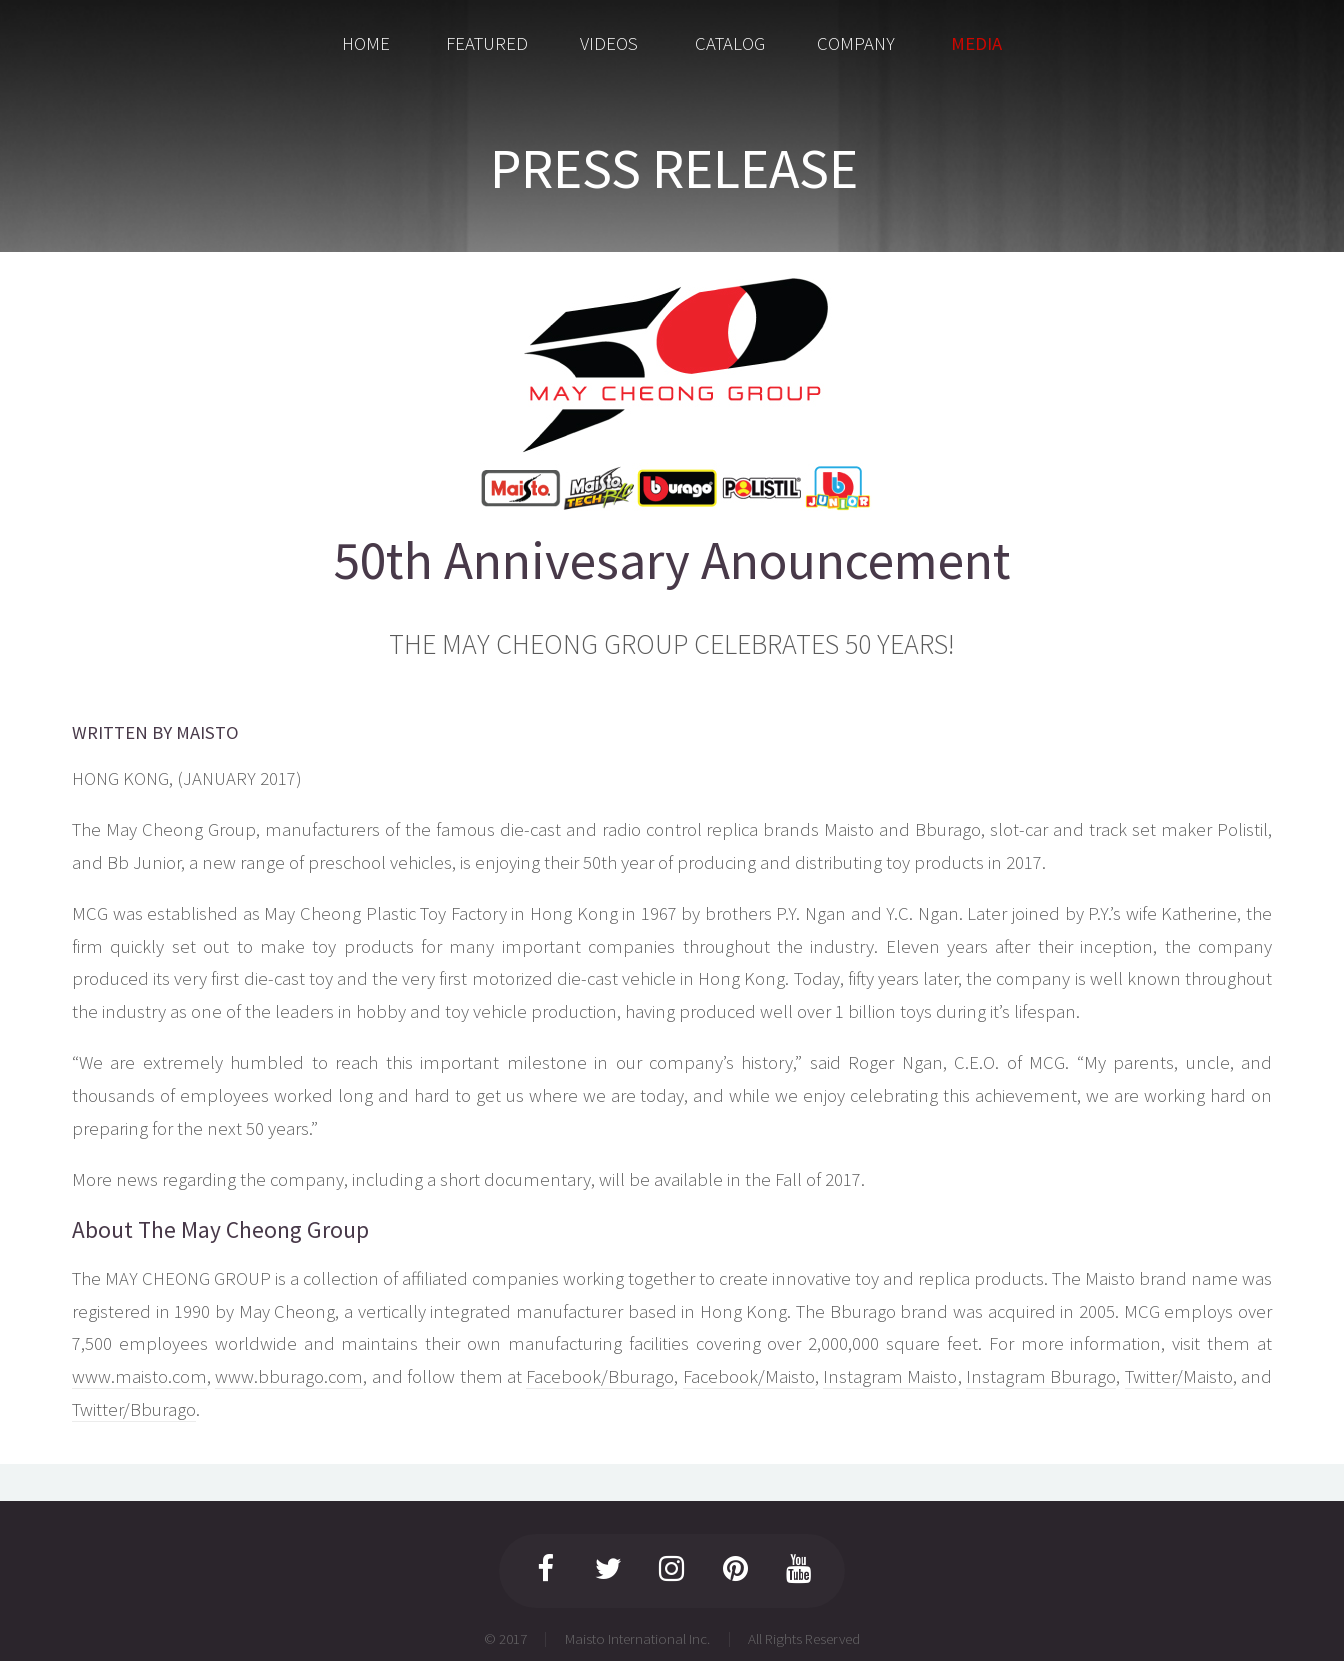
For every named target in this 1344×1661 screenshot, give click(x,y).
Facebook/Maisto (749, 1376)
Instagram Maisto (890, 1376)
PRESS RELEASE (674, 168)
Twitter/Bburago (134, 1409)
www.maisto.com (139, 1376)
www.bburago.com (289, 1376)
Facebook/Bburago (600, 1376)
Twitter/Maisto (1179, 1376)
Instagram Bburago (1041, 1376)
